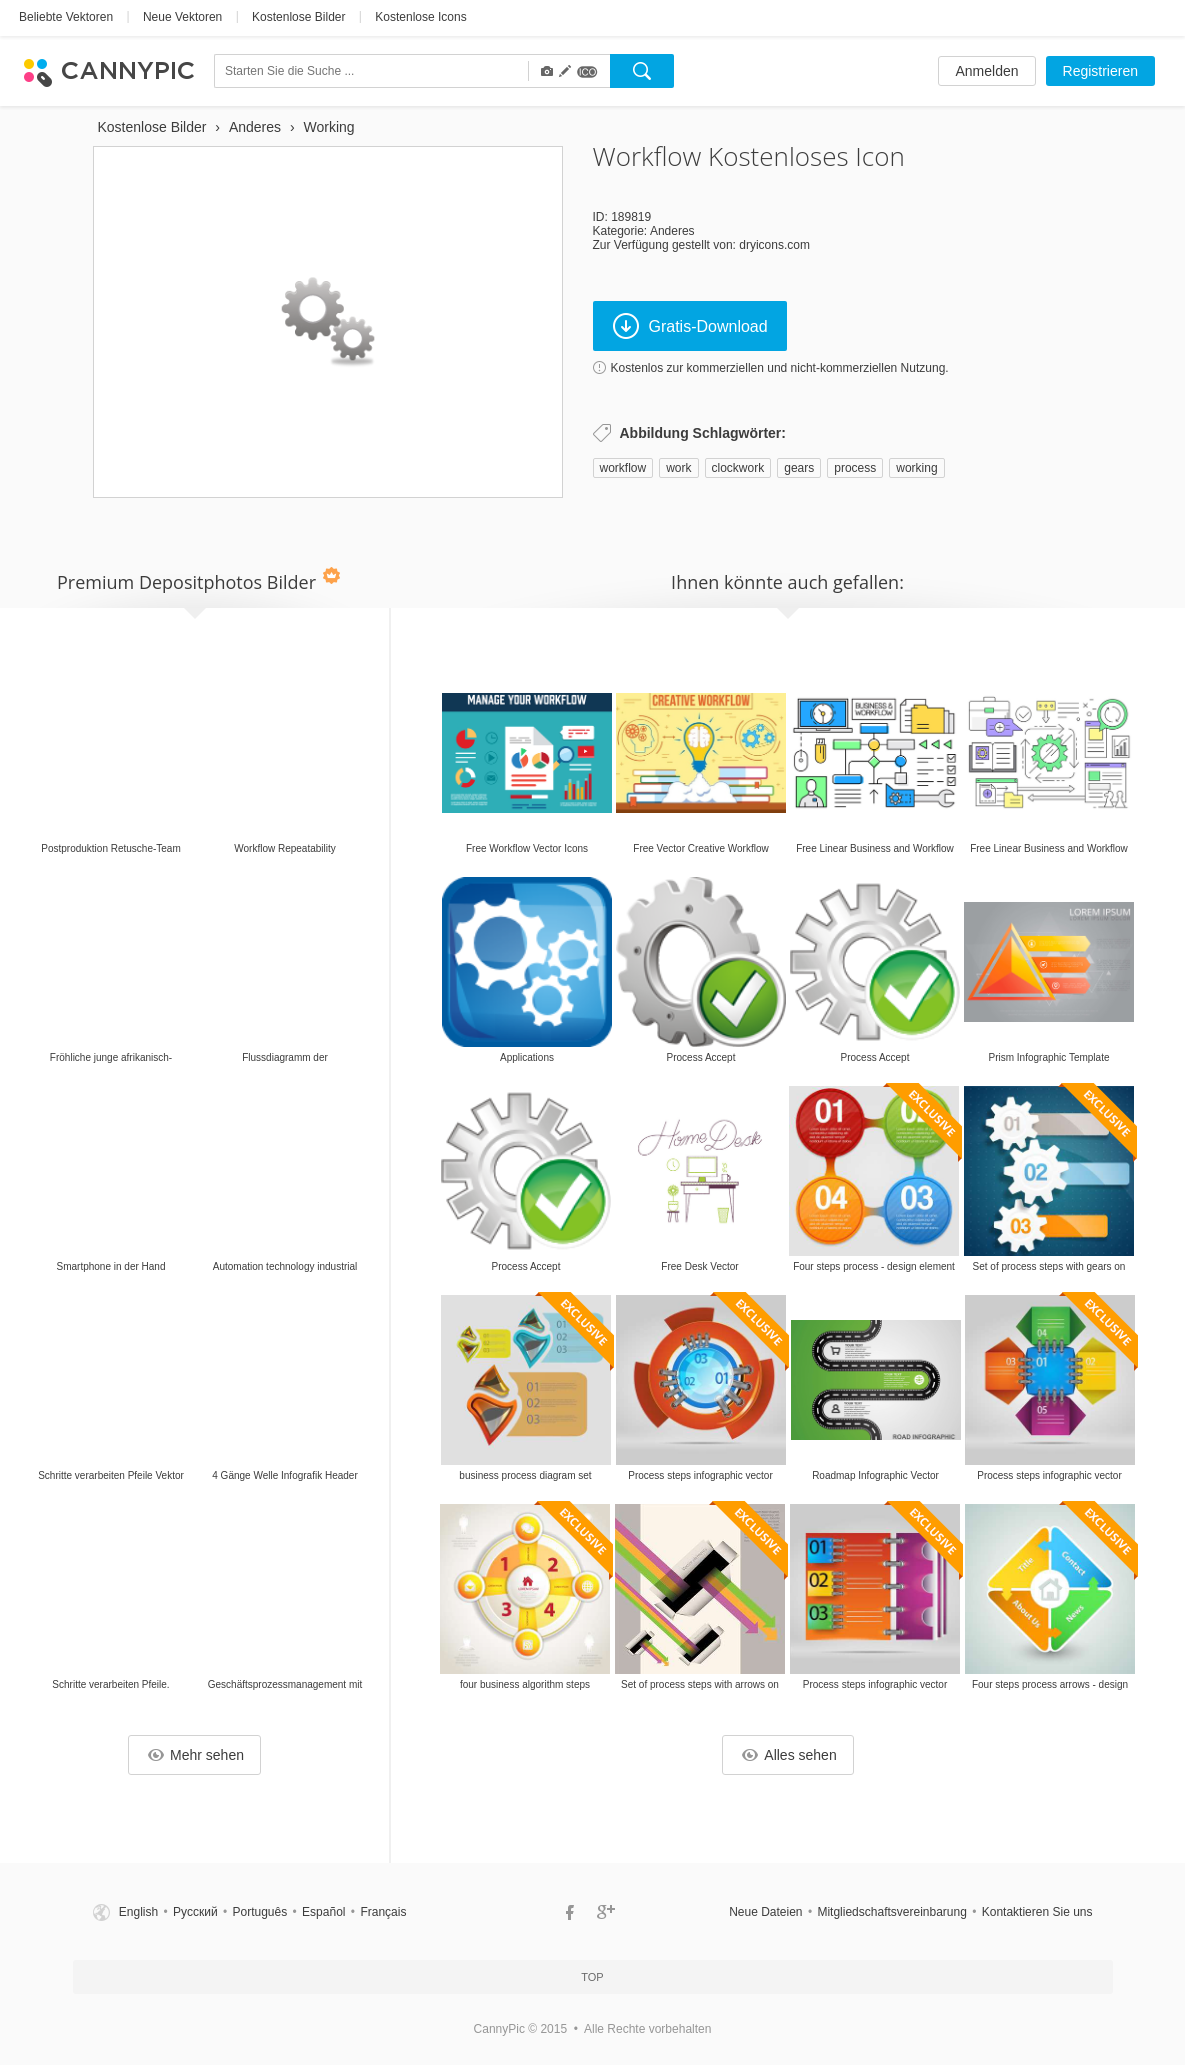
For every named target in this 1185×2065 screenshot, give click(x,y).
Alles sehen (789, 1755)
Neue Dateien (765, 1912)
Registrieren (1100, 71)
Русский (195, 1912)
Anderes (672, 231)
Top (592, 1977)
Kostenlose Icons (420, 17)
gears (799, 468)
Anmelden (986, 71)
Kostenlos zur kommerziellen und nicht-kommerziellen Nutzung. (780, 368)
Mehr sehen (196, 1755)
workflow (623, 468)
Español (323, 1912)
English (138, 1912)
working (916, 468)
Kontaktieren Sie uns (1037, 1912)
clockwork (738, 468)
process (855, 468)
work (678, 468)
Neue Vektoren (182, 17)
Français (383, 1912)
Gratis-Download (690, 326)
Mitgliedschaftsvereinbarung (891, 1912)
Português (260, 1912)
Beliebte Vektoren (66, 17)
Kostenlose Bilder (298, 17)
